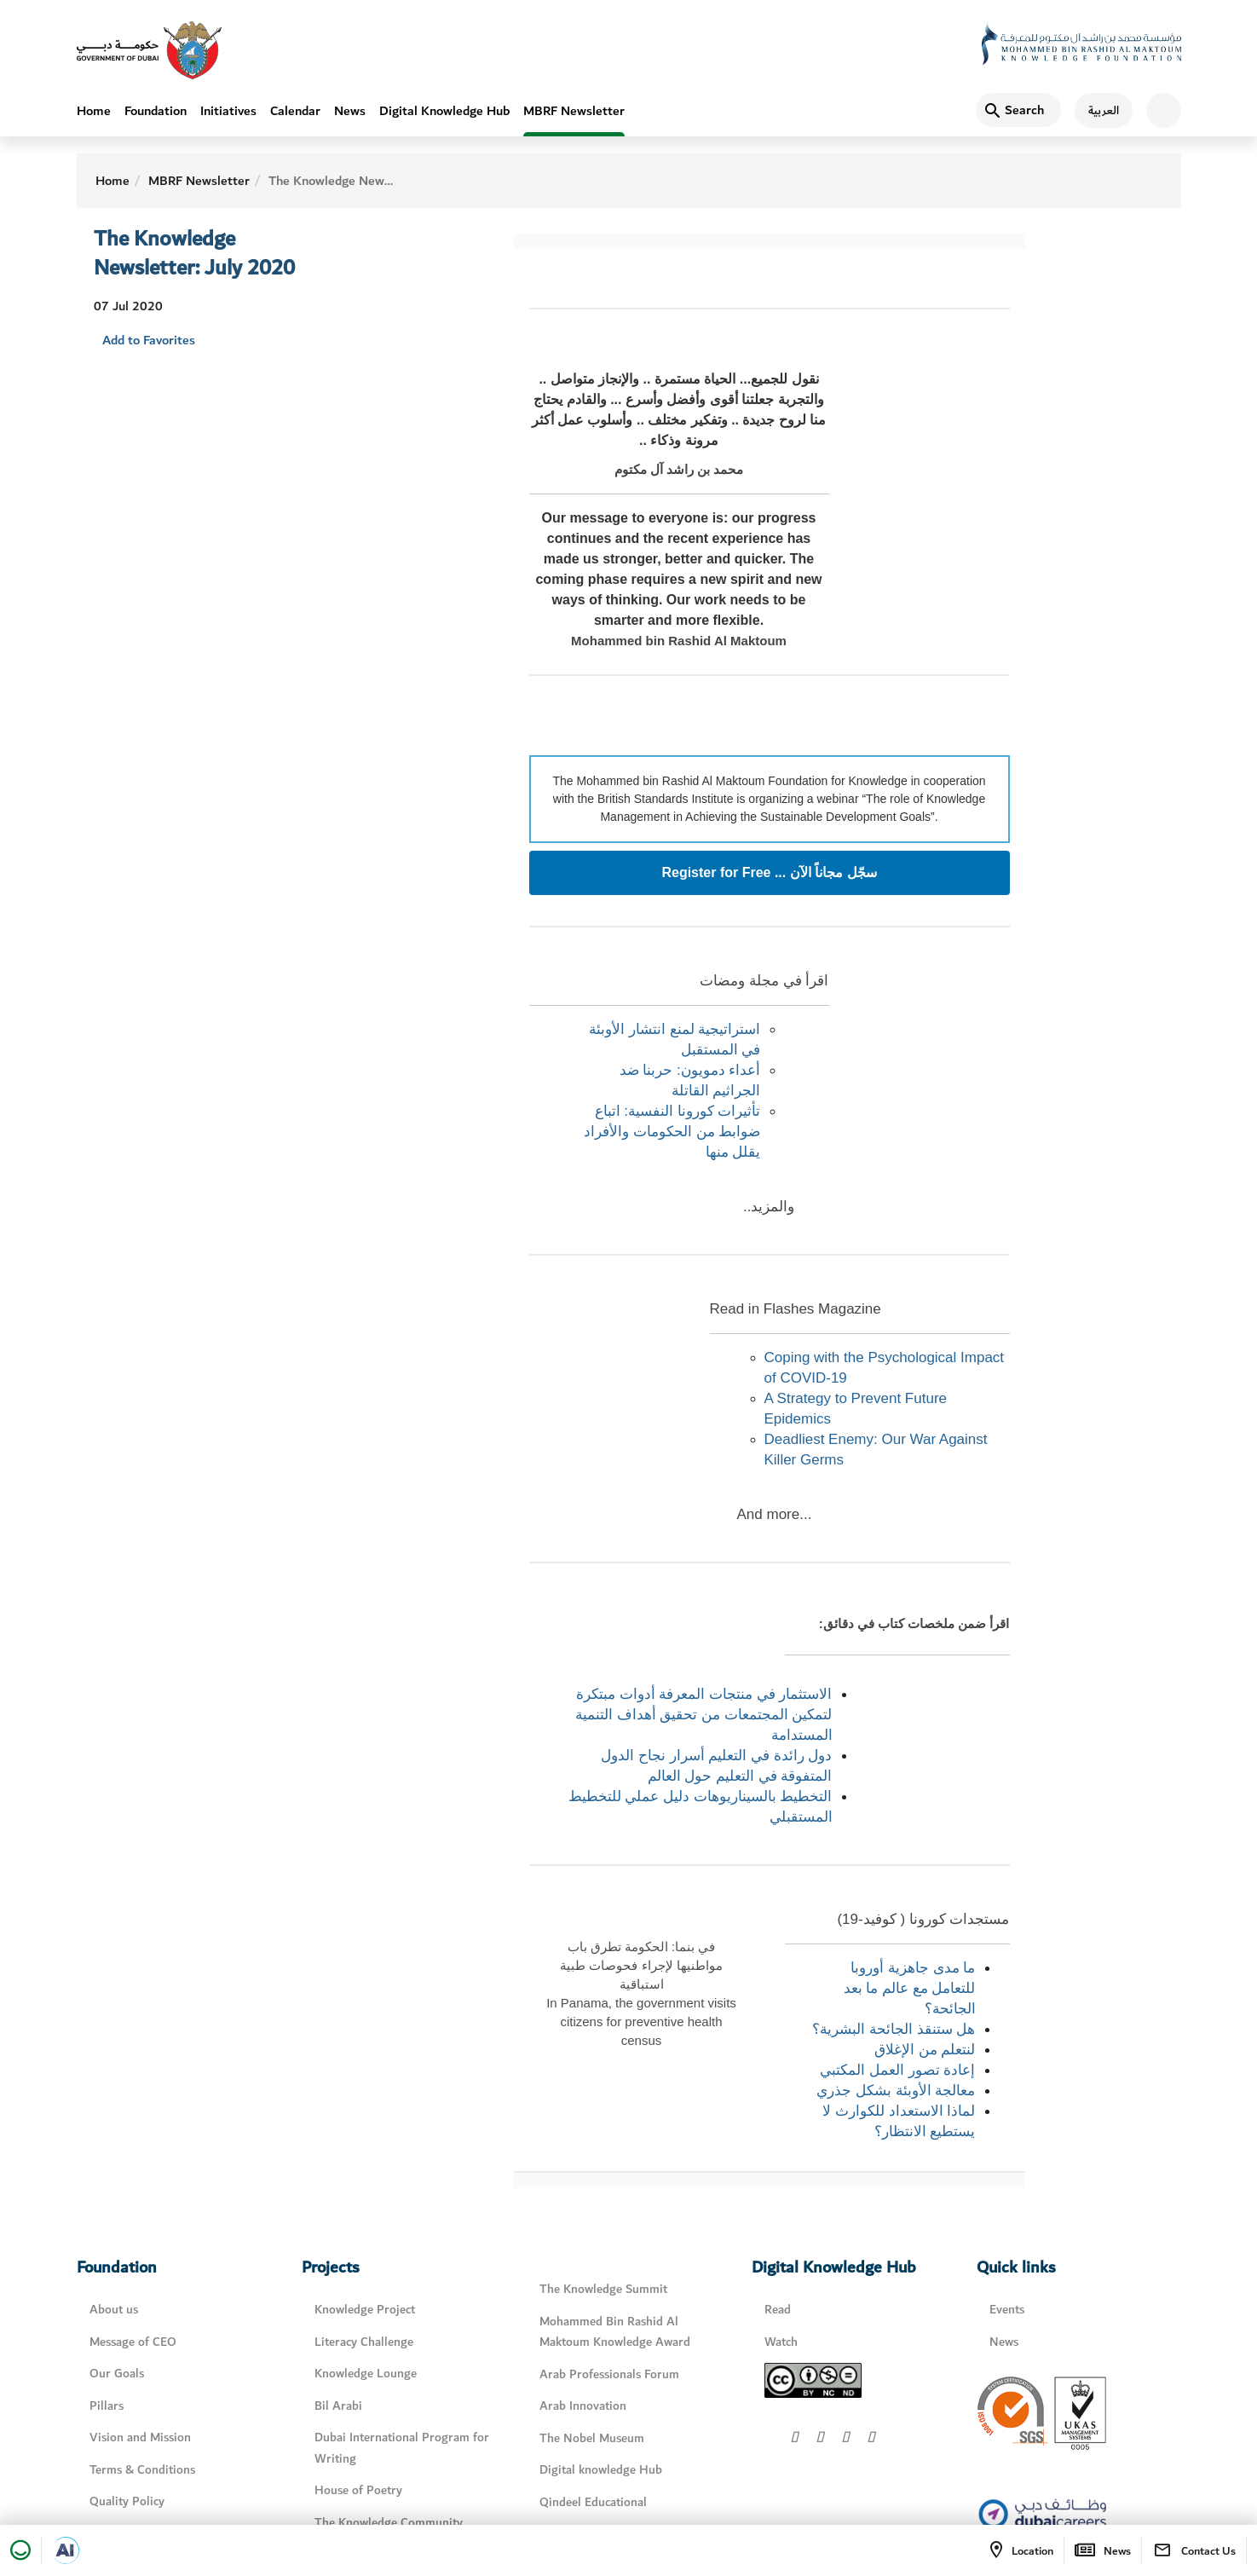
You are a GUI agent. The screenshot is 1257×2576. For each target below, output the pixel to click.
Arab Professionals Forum (609, 2374)
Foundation (155, 111)
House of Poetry (358, 2490)
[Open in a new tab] (65, 2550)
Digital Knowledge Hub (444, 111)
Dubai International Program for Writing (401, 2448)
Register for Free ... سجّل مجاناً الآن (768, 873)
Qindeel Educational (593, 2502)
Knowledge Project (364, 2309)
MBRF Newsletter (574, 111)
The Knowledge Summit (603, 2289)
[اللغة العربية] (1097, 111)
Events (1006, 2309)
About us (113, 2309)
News (350, 111)
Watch (781, 2342)
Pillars (106, 2406)
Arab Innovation (582, 2406)
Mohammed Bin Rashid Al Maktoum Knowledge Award (614, 2332)
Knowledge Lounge (365, 2373)
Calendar (295, 111)
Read (777, 2309)
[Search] (1018, 111)
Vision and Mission (140, 2437)
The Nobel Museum (591, 2438)
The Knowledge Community (388, 2522)
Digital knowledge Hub (600, 2470)
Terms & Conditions (142, 2470)
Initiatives (228, 111)
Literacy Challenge (363, 2342)
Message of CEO (132, 2342)
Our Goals (116, 2373)
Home (94, 111)
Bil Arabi (338, 2406)
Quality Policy (126, 2501)
